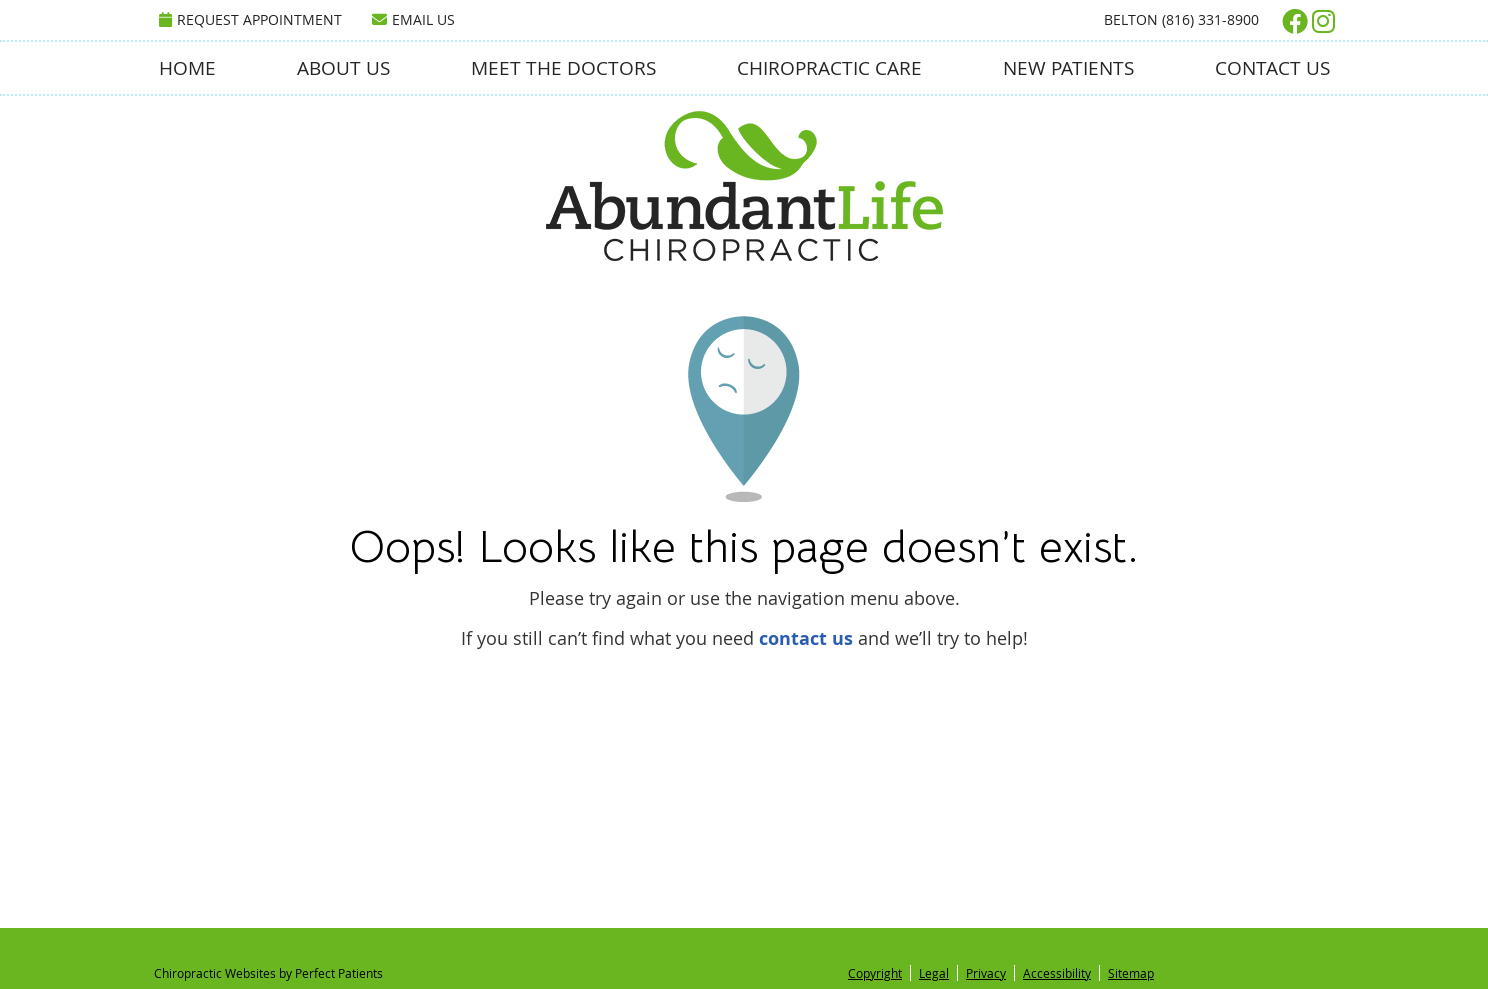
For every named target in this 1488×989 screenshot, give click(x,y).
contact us (806, 638)
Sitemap (1131, 973)
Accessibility (1057, 973)
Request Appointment (250, 19)
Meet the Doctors (563, 68)
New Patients (1068, 68)
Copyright (875, 973)
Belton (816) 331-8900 (1181, 19)
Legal (934, 973)
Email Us (413, 19)
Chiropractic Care (829, 68)
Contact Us (1272, 68)
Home (187, 68)
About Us (343, 68)
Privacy (986, 973)
